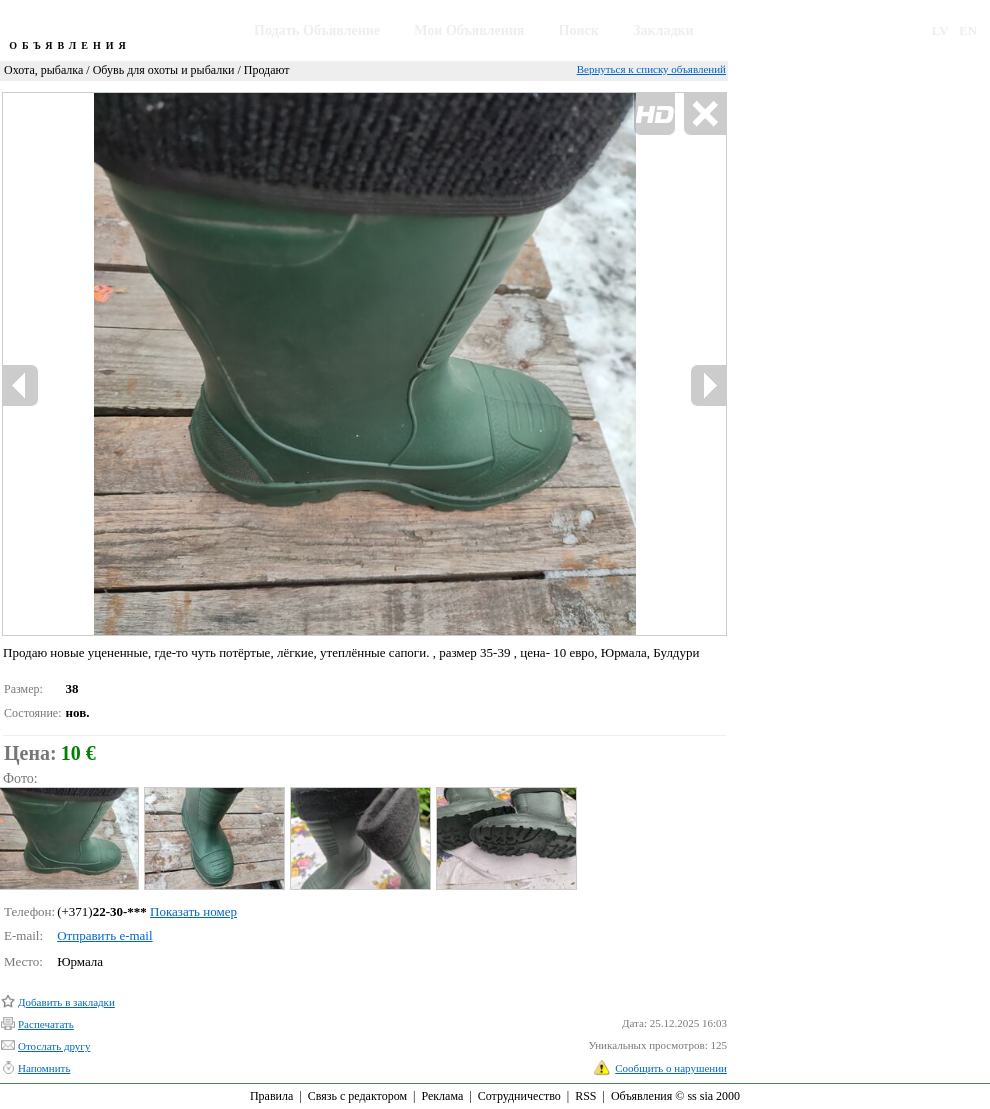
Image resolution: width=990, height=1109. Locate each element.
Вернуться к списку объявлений (651, 69)
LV (940, 30)
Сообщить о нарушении (671, 1068)
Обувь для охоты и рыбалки (164, 70)
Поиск (579, 30)
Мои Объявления (469, 30)
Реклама (442, 1096)
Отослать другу (54, 1046)
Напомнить (44, 1068)
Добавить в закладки (66, 1002)
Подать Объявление (317, 30)
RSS (585, 1096)
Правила (271, 1096)
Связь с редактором (357, 1096)
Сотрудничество (519, 1096)
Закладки (663, 30)
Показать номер (193, 911)
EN (968, 30)
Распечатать (46, 1024)
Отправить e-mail (104, 935)
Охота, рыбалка (43, 70)
